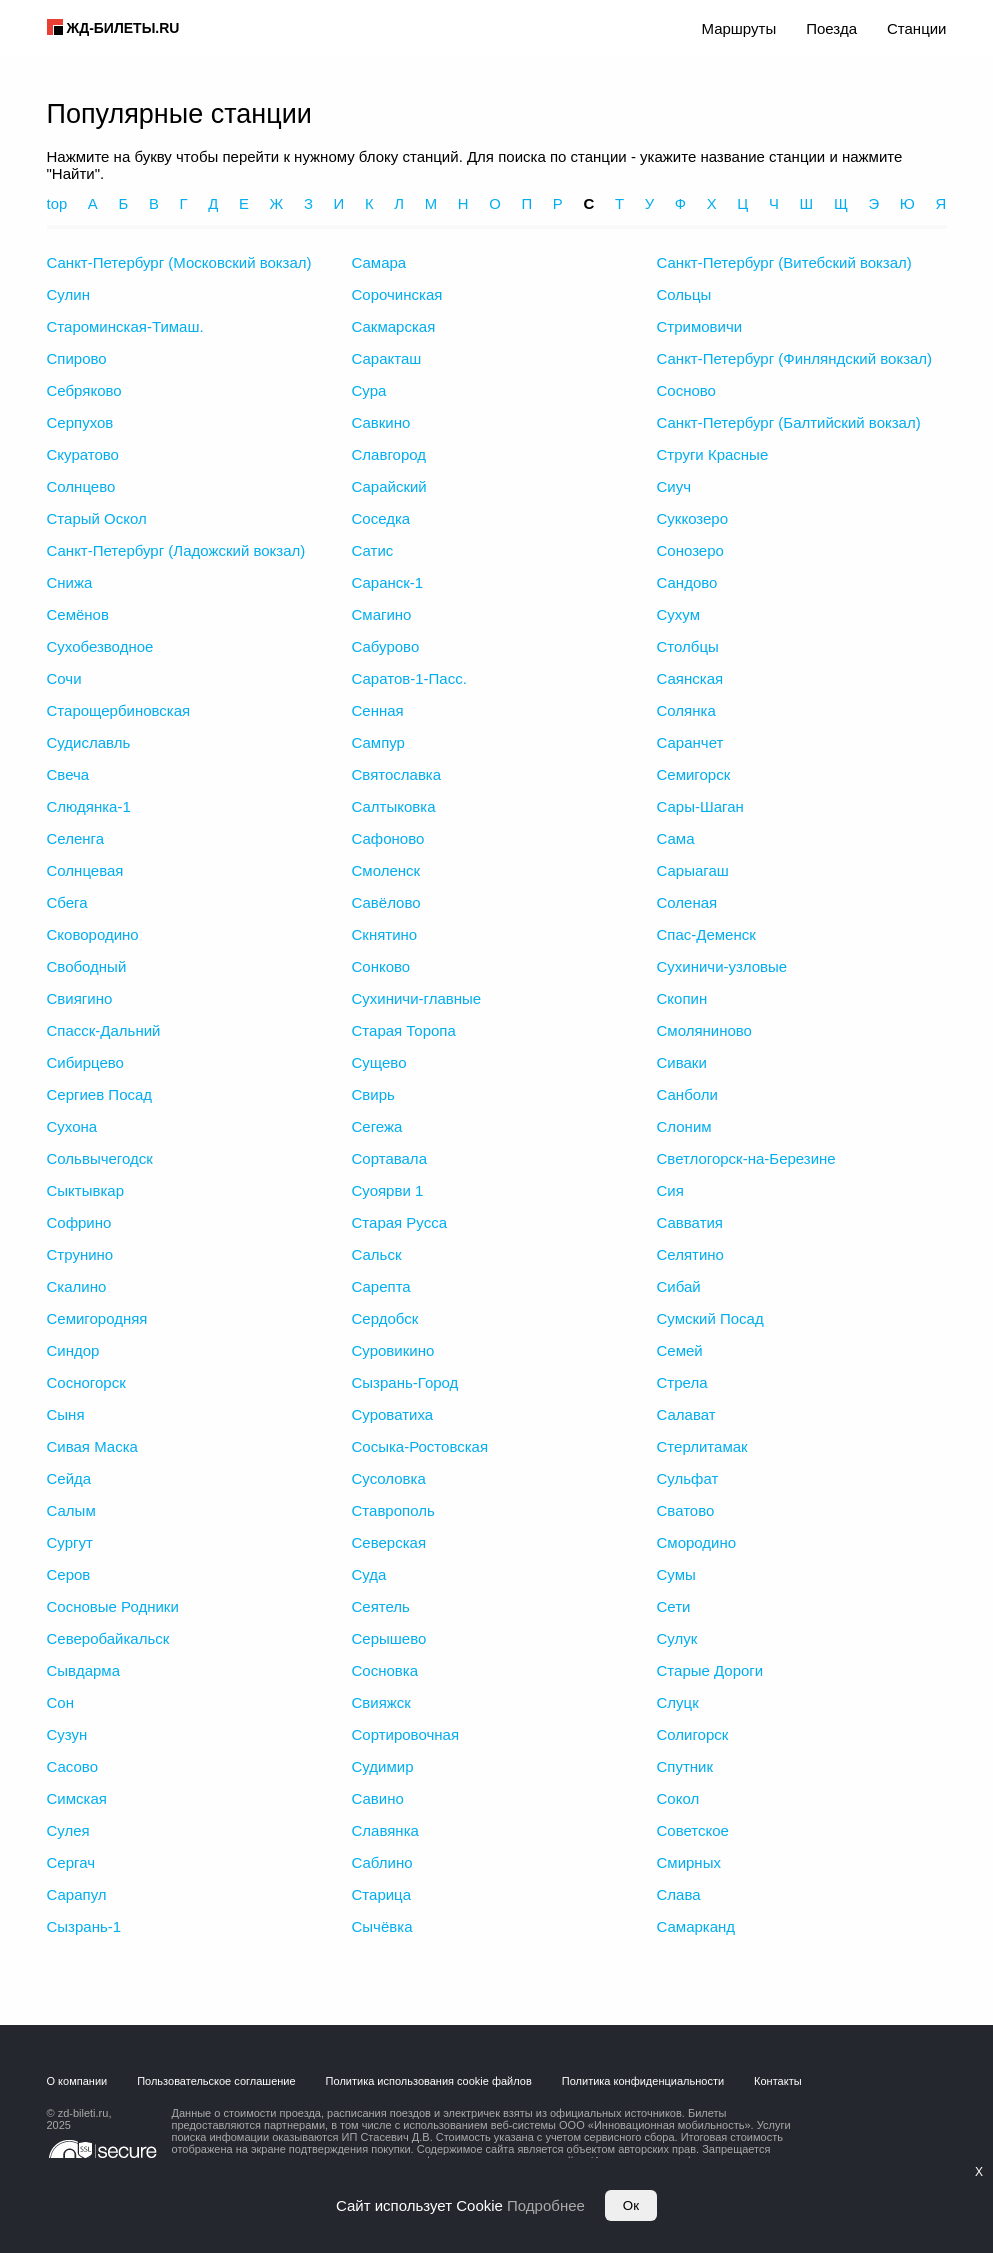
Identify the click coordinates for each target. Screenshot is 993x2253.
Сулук (677, 1638)
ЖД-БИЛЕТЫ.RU (123, 28)
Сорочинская (397, 294)
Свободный (87, 966)
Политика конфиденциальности (643, 2081)
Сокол (678, 1798)
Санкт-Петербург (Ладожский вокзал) (176, 550)
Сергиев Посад (100, 1094)
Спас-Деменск (706, 934)
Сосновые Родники (113, 1606)
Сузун (67, 1734)
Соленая (687, 902)
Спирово (77, 358)
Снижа (70, 582)
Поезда (831, 28)
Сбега (67, 902)
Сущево (379, 1062)
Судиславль (89, 742)
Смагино (382, 614)
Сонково (381, 966)
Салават (686, 1414)
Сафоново (388, 838)
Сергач (71, 1862)
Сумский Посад (710, 1318)
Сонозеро (690, 550)
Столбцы (688, 646)
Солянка (686, 710)
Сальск (377, 1254)
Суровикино (393, 1350)
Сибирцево (85, 1062)
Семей (680, 1350)
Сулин (68, 294)
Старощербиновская (119, 710)
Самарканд (696, 1926)
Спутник (685, 1766)
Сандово (687, 582)
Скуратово (83, 454)
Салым (71, 1510)
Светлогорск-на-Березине (746, 1158)
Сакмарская (394, 326)
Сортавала (389, 1158)
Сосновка (385, 1670)
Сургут (70, 1542)
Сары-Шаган (700, 806)
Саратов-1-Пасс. (409, 678)
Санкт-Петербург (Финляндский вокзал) (795, 358)
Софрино (79, 1222)
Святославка (397, 774)
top (57, 203)
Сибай (679, 1286)
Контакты (778, 2081)
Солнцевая (85, 870)
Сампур (378, 742)
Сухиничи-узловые (722, 966)
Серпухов (80, 422)
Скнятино (385, 934)
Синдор (73, 1350)
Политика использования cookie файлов (429, 2081)
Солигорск (693, 1734)
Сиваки (682, 1062)
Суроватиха (393, 1414)
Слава (679, 1894)
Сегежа (377, 1126)
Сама (676, 838)
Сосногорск (86, 1382)
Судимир (383, 1766)
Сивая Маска (92, 1446)
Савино (378, 1798)
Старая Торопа (404, 1030)
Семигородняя (97, 1318)
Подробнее (546, 2205)
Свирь (373, 1094)
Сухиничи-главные (417, 998)
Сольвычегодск (100, 1158)
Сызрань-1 (84, 1926)
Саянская (690, 678)
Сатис (373, 550)
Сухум (678, 614)
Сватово (686, 1510)
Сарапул (77, 1894)
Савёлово (386, 902)
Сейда (69, 1478)
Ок (631, 2205)
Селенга (76, 838)
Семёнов (78, 614)
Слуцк (678, 1702)
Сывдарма (84, 1670)
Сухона (72, 1126)
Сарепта (381, 1286)
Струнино (80, 1254)
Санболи (687, 1094)
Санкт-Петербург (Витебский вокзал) (784, 262)
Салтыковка (394, 806)
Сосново (686, 390)
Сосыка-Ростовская (420, 1446)
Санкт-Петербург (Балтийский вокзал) (789, 422)
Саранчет (690, 742)
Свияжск (381, 1702)
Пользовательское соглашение (216, 2081)
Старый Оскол (97, 518)
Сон (60, 1702)
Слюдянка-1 (89, 806)
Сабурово (386, 646)
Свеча (68, 774)
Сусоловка (389, 1478)
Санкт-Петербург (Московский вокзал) (179, 262)
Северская (389, 1542)
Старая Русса (400, 1222)
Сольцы (684, 294)
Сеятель (381, 1606)
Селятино (690, 1254)
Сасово (73, 1766)
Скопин (682, 998)
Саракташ (387, 358)
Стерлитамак (702, 1446)
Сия (670, 1190)
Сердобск (385, 1318)
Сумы (676, 1574)
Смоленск (386, 870)
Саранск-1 (388, 582)
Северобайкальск (108, 1638)
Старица (382, 1894)
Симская (77, 1798)
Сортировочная (406, 1734)
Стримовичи (700, 326)
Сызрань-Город (405, 1382)
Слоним (684, 1126)
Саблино (382, 1862)
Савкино (381, 422)
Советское (693, 1830)
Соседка (381, 518)
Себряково (84, 390)
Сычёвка (382, 1926)
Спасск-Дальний (104, 1030)
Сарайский (389, 486)
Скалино (77, 1286)
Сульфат (688, 1478)
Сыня (66, 1414)
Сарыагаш (693, 870)
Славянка (385, 1830)
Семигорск (694, 774)
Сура (369, 390)
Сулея (68, 1830)
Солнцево (81, 486)
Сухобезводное (100, 646)
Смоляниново (704, 1030)
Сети (674, 1606)
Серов (69, 1574)
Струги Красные (713, 454)
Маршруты (738, 28)
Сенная (378, 710)
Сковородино (93, 934)
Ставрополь (393, 1510)
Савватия (690, 1222)
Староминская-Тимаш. (125, 326)
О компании (77, 2081)
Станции (917, 28)
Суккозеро (693, 518)
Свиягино (80, 998)
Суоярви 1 (388, 1190)
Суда (369, 1574)
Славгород (389, 454)
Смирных (689, 1862)
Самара (379, 262)
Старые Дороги (710, 1670)
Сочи (64, 678)
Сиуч (674, 486)
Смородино (697, 1542)
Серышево (389, 1638)
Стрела (682, 1382)
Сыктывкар (86, 1190)
